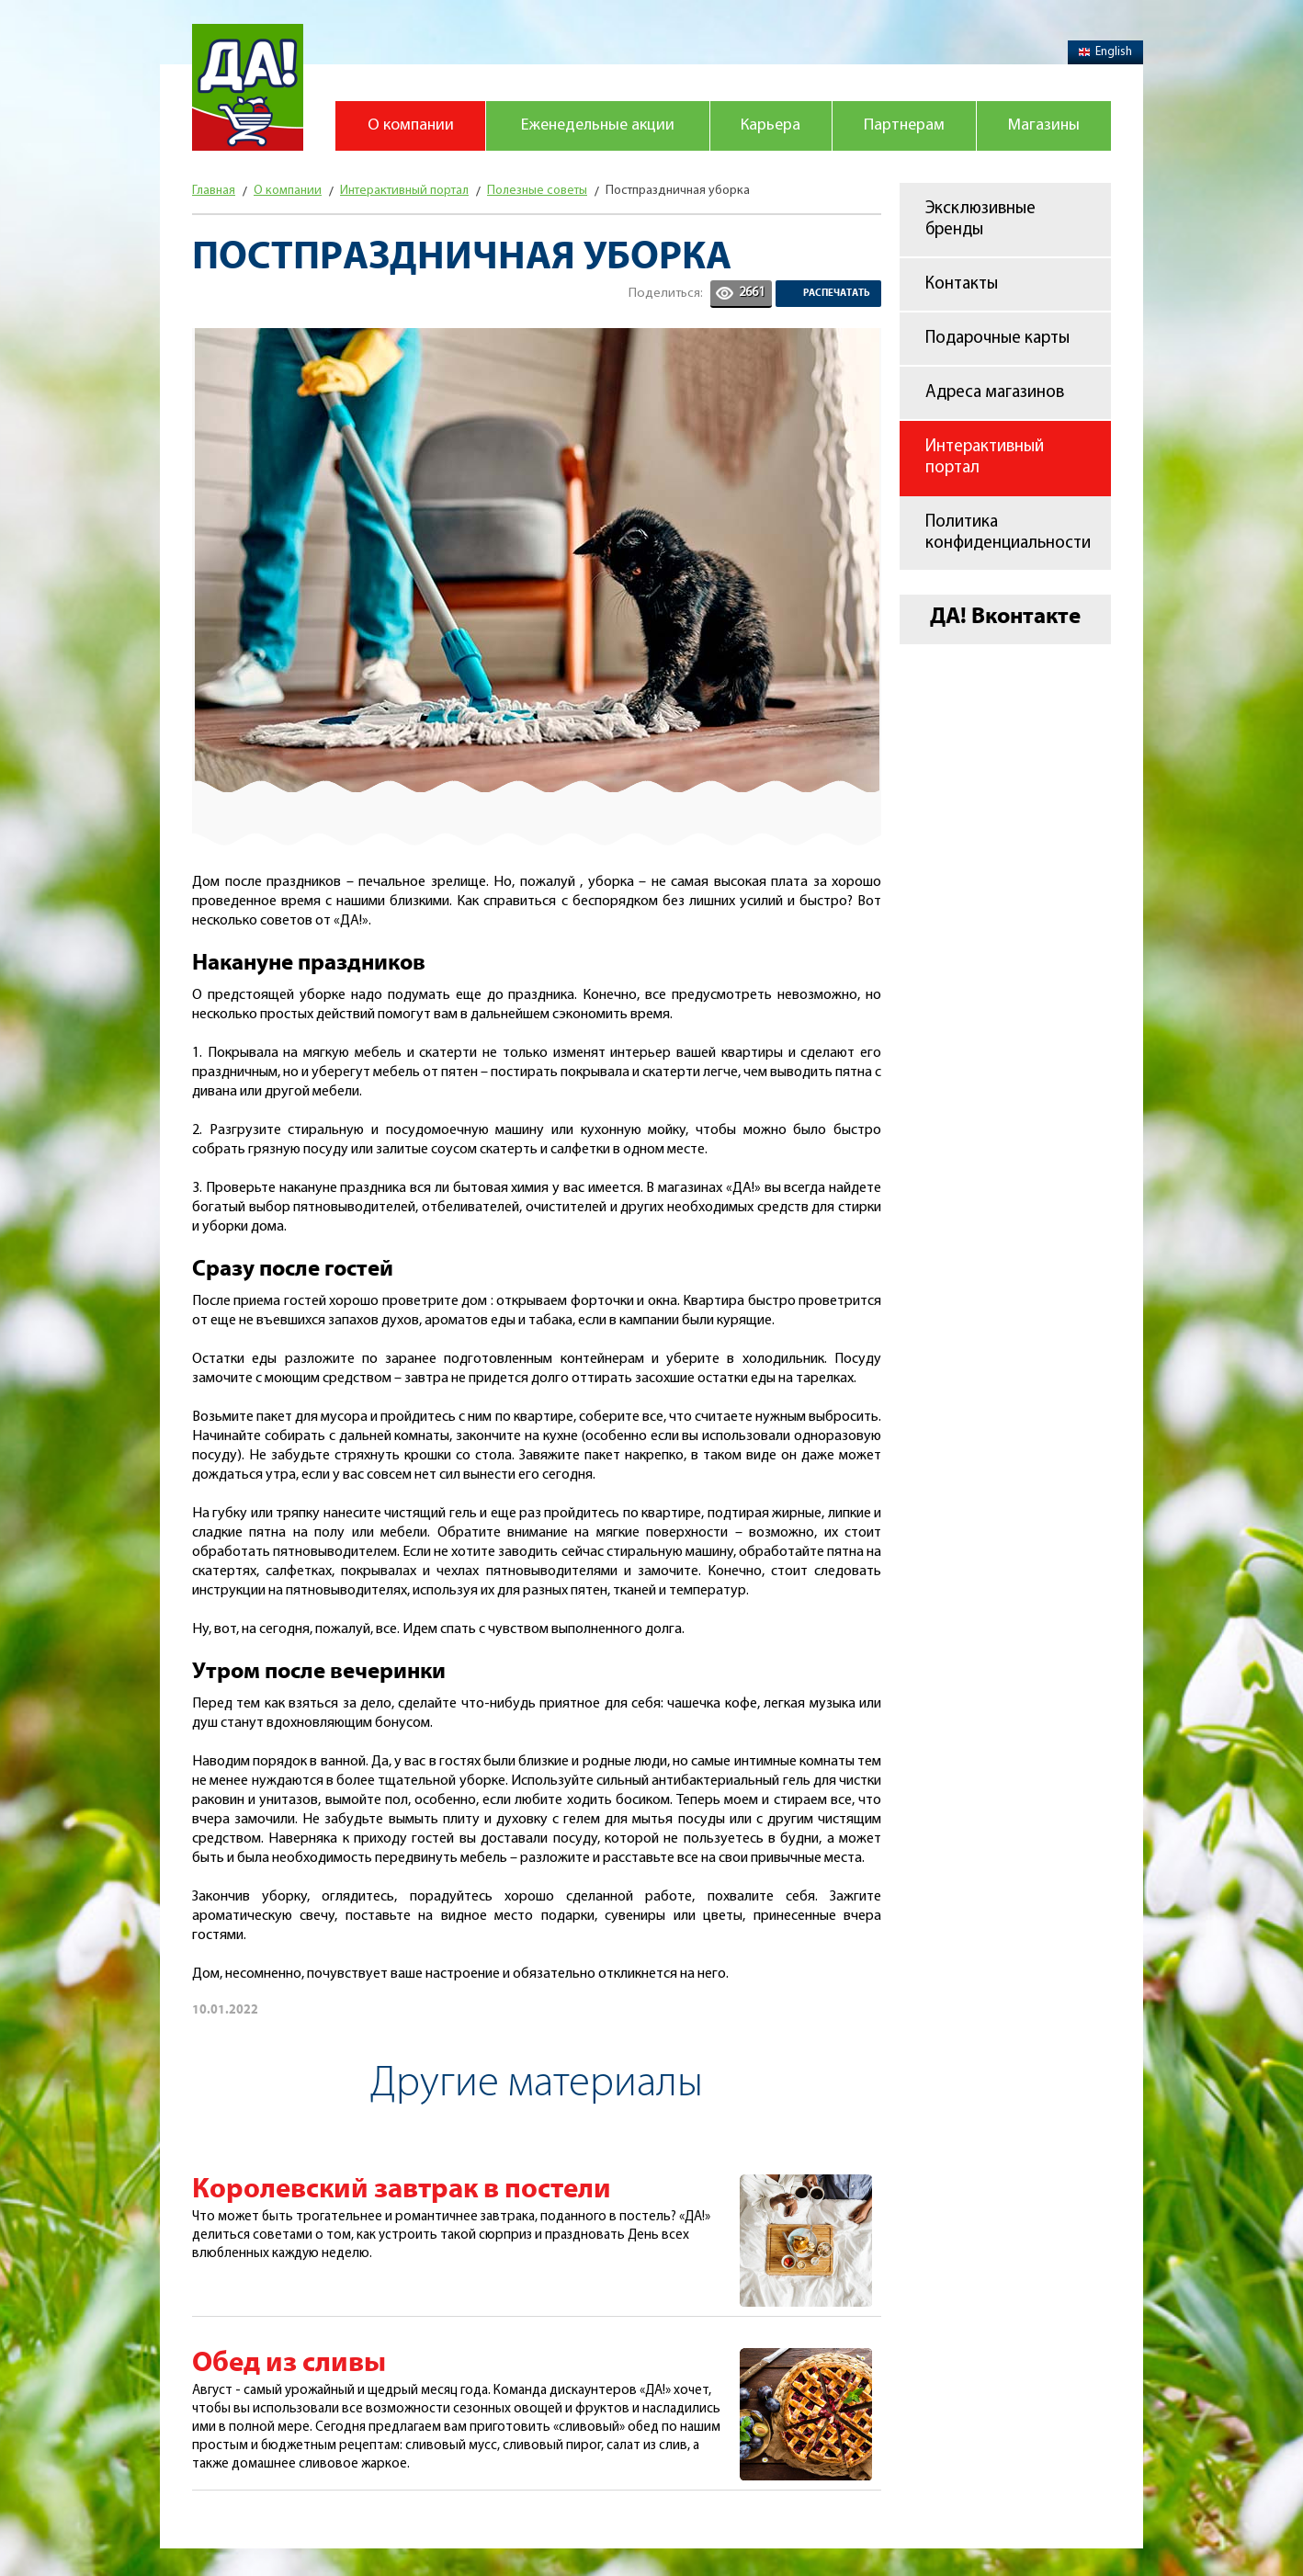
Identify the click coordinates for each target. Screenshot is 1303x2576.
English (1105, 52)
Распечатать (836, 293)
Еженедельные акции (597, 125)
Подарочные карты (997, 338)
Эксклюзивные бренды (980, 219)
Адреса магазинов (994, 393)
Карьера (770, 125)
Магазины (1044, 125)
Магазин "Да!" (247, 87)
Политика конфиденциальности (1008, 533)
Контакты (961, 284)
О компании (411, 125)
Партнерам (904, 125)
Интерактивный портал (984, 457)
